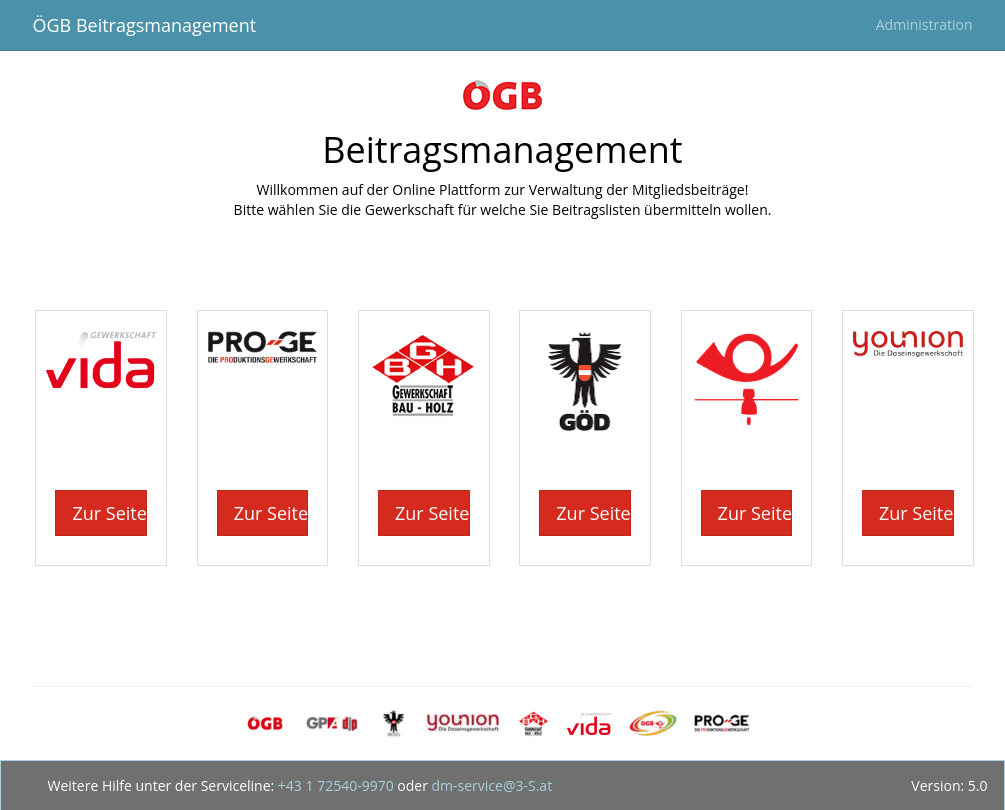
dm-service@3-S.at (490, 785)
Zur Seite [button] (109, 513)
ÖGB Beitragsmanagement (145, 25)
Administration (924, 24)
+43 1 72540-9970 (333, 785)
